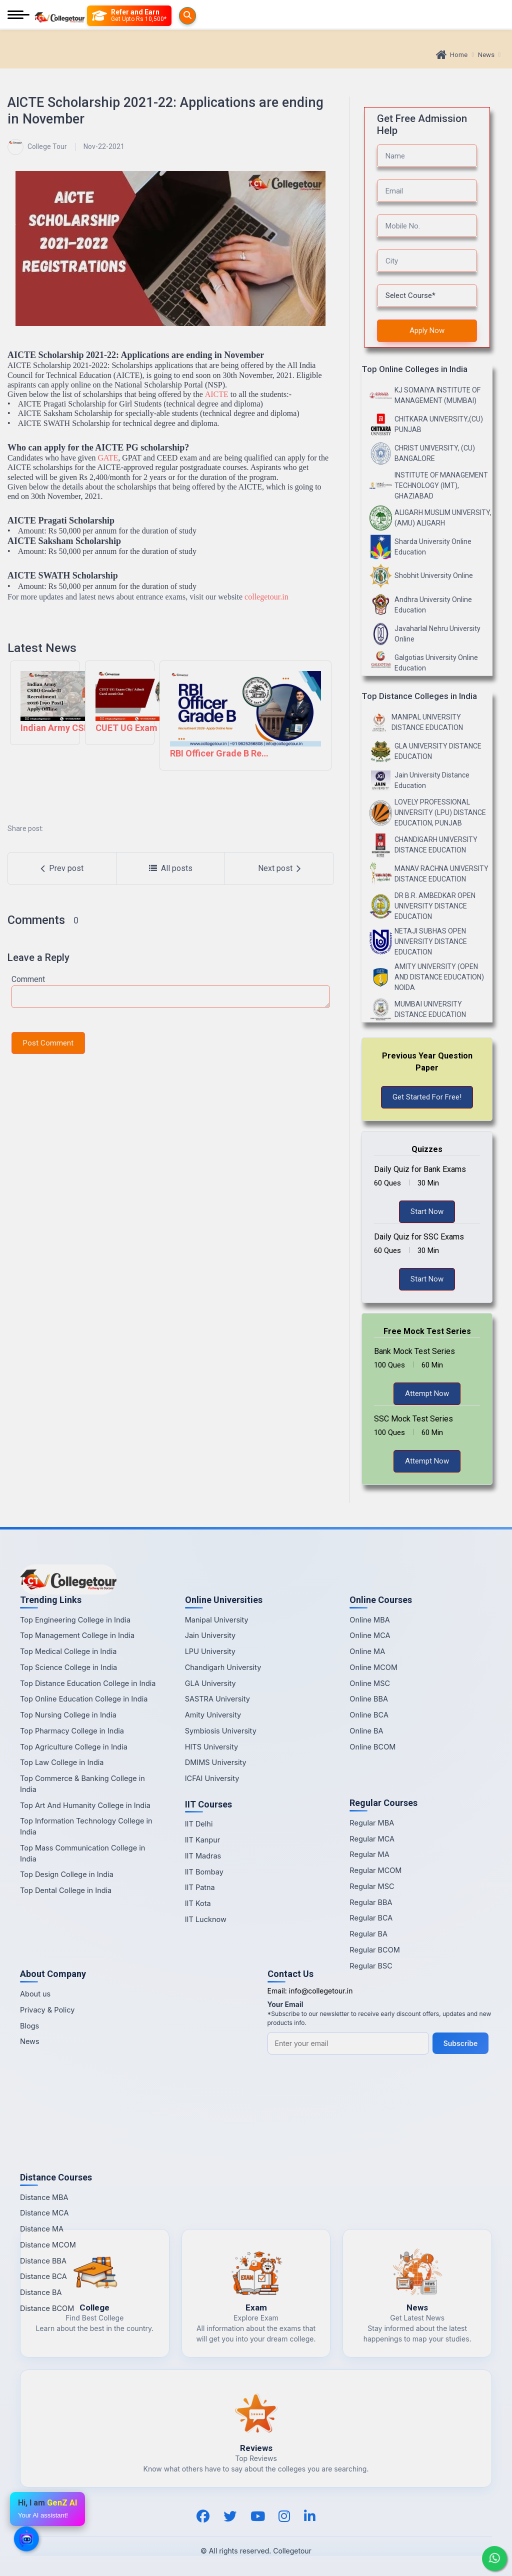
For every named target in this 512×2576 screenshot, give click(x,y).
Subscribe (462, 2043)
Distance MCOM (48, 2244)
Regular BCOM (375, 1950)
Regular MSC (372, 1886)
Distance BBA (43, 2260)
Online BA (366, 1730)
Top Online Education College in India (84, 1698)
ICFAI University (212, 1778)
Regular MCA (372, 1838)
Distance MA (42, 2228)
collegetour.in (266, 596)
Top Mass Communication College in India (82, 1853)
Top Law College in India (62, 1762)
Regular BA (369, 1934)
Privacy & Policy (47, 2010)
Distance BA (41, 2292)
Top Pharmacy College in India (72, 1730)
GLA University (210, 1683)
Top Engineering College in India (75, 1620)
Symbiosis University (220, 1730)
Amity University (213, 1714)
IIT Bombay (204, 1872)
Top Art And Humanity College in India (85, 1805)
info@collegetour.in (321, 1990)
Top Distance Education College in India (88, 1683)
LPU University (210, 1651)
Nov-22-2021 (104, 146)
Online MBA (370, 1620)
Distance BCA (43, 2276)
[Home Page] (59, 16)
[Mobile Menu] (19, 15)
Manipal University (216, 1620)
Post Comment (48, 1043)
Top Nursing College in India (68, 1714)
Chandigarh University (223, 1667)
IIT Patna (200, 1887)
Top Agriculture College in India (74, 1746)
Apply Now (427, 330)
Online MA (367, 1651)
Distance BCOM (47, 2308)
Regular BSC (371, 1966)
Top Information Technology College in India (86, 1826)
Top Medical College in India (68, 1651)
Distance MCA (44, 2212)
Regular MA (369, 1854)
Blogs (29, 2026)
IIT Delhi (199, 1824)
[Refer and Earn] (149, 15)
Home (452, 55)
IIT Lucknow (205, 1919)
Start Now (427, 1211)
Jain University (210, 1635)
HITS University (211, 1746)
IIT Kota (198, 1903)
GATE (108, 458)
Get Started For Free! (427, 1097)
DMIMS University (215, 1762)
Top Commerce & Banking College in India (82, 1784)
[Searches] (100, 16)
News (486, 54)
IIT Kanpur (202, 1840)
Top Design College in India (67, 1874)
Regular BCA (371, 1918)
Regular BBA (371, 1902)
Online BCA (369, 1714)
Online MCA (370, 1635)
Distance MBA (44, 2197)
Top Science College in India (68, 1667)
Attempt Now (427, 1393)
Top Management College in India (77, 1635)
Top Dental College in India (66, 1890)
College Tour (37, 147)
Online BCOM (373, 1746)
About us (35, 1994)
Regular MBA (372, 1822)
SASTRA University (217, 1698)
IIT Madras (203, 1856)
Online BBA (369, 1698)
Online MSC (370, 1683)
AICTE (216, 394)
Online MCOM (374, 1667)
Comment (28, 979)
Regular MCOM (376, 1870)
